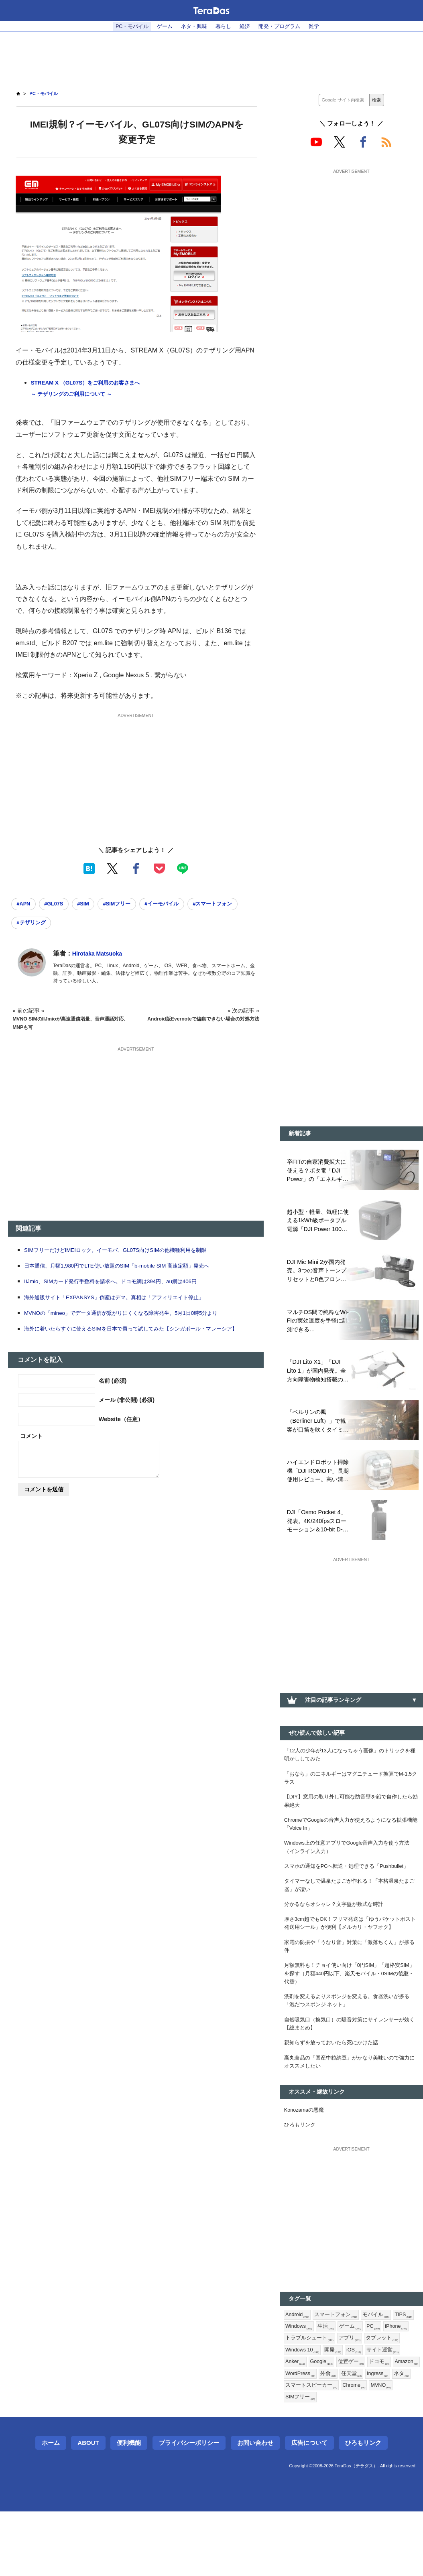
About (88, 2507)
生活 (353, 2383)
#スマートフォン (38, 925)
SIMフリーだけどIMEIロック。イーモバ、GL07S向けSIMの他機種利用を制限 (129, 1253)
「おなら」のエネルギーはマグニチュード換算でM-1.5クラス (349, 1792)
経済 (247, 26)
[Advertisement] (211, 56)
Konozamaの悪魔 (306, 2162)
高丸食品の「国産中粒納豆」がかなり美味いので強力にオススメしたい (348, 2112)
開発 (377, 2409)
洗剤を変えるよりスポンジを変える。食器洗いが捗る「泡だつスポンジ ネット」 (348, 2046)
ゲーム (161, 26)
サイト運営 (302, 2422)
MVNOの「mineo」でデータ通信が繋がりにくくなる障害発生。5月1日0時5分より (135, 1316)
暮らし (224, 26)
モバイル (382, 2370)
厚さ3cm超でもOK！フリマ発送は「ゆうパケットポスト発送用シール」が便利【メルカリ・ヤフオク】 (350, 1960)
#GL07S (59, 905)
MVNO (327, 2461)
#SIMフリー (129, 905)
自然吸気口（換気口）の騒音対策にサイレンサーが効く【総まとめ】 (348, 2071)
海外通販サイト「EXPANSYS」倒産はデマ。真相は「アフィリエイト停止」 (127, 1300)
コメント (31, 1449)
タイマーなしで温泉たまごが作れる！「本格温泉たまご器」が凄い (348, 1919)
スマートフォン (339, 2370)
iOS (398, 2409)
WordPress (360, 2435)
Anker (335, 2422)
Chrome (298, 2461)
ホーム (51, 2507)
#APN (25, 905)
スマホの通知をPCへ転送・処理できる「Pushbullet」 (333, 1893)
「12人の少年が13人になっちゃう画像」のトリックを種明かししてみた (349, 1766)
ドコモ (296, 2435)
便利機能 (129, 2507)
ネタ (350, 2448)
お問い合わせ (255, 2507)
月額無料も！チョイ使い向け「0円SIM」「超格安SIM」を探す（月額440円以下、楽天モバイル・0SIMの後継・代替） (351, 2015)
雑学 (321, 26)
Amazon (325, 2435)
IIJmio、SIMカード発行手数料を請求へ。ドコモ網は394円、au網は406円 (123, 1285)
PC (403, 2383)
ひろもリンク (301, 2179)
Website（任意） (121, 1432)
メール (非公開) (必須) (127, 1413)
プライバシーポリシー (189, 2507)
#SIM (92, 905)
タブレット (302, 2409)
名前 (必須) (113, 1394)
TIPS (295, 2383)
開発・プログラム (284, 26)
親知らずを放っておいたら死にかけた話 (334, 2092)
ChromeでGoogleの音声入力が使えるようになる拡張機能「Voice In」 (348, 1843)
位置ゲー (395, 2422)
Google (364, 2422)
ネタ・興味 (192, 26)
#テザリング (91, 925)
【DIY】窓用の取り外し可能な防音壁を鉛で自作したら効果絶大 (350, 1817)
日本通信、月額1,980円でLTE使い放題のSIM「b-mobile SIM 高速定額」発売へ (130, 1269)
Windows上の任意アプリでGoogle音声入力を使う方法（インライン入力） (350, 1868)
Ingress (324, 2448)
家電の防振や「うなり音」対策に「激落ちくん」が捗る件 (348, 1986)
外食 (390, 2435)
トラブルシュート (340, 2396)
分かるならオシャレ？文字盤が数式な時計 (337, 1939)
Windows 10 (344, 2409)
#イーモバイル (179, 905)
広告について (309, 2507)
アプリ (383, 2396)
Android (298, 2370)
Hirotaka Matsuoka (100, 957)
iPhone (297, 2396)
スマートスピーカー (390, 2448)
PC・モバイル (125, 26)
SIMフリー (360, 2461)
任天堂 (296, 2448)
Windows (325, 2383)
